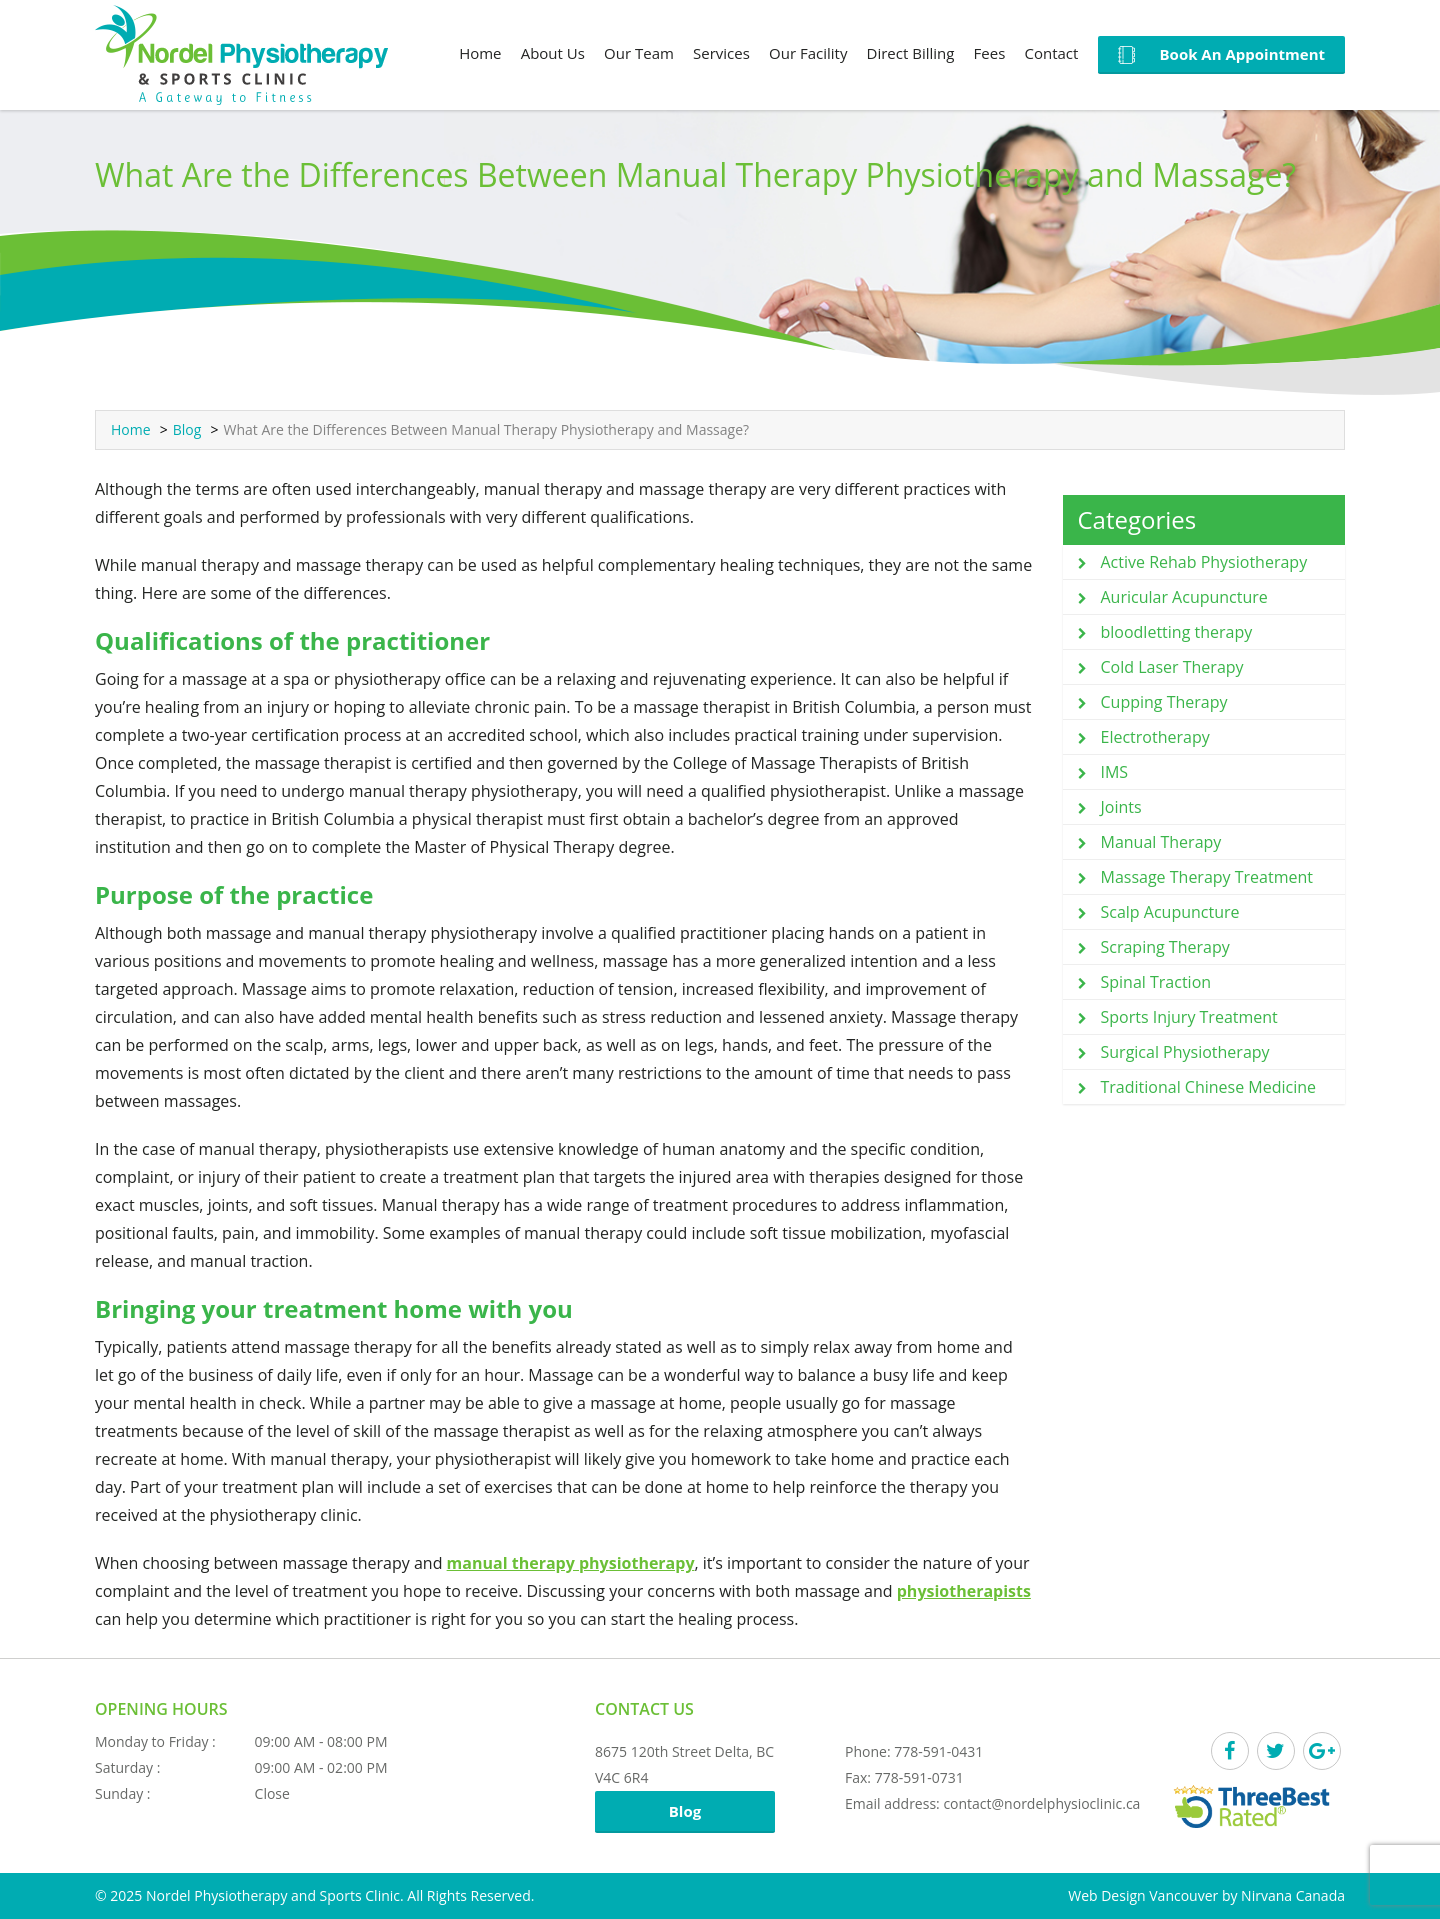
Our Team (639, 53)
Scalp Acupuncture (1170, 912)
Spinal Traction (1156, 982)
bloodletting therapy (1177, 632)
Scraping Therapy (1165, 947)
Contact (1051, 53)
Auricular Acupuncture (1184, 597)
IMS (1115, 772)
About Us (553, 53)
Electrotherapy (1155, 737)
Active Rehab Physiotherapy (1204, 562)
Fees (990, 53)
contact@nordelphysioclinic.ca (1041, 1803)
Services (721, 53)
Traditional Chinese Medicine (1209, 1087)
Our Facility (808, 53)
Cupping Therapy (1164, 702)
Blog (187, 429)
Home (480, 53)
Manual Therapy (1161, 842)
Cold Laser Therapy (1172, 667)
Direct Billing (911, 53)
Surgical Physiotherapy (1185, 1052)
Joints (1121, 807)
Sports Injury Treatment (1189, 1017)
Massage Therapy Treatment (1207, 877)
